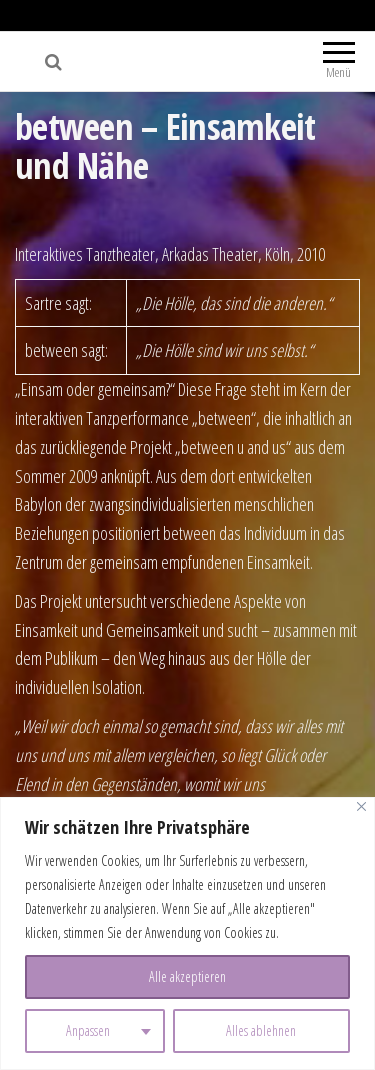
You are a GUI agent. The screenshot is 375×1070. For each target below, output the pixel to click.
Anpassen (88, 1030)
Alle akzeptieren (187, 976)
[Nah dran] (361, 806)
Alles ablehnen (261, 1030)
